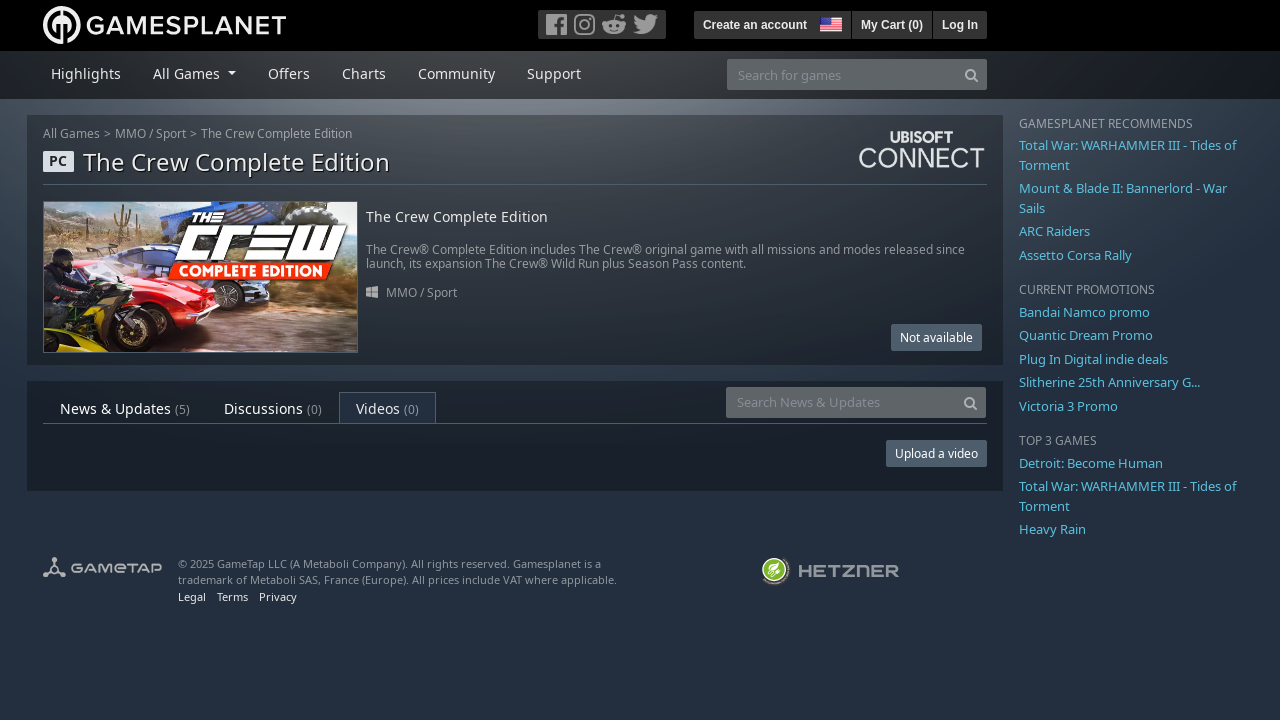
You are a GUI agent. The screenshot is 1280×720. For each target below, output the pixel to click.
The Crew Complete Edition (276, 133)
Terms (232, 596)
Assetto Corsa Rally (1075, 255)
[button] (829, 22)
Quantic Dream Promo (1086, 335)
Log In (960, 25)
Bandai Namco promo (1084, 312)
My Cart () (892, 25)
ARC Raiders (1054, 231)
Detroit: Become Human (1091, 463)
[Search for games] (842, 74)
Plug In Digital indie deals (1093, 359)
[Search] (971, 74)
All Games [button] (188, 73)
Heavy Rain (1052, 529)
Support (554, 73)
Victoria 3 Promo (1068, 406)
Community (456, 73)
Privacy (278, 596)
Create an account (755, 25)
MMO (130, 133)
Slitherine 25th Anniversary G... (1109, 382)
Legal (192, 596)
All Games (71, 133)
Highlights (86, 73)
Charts (364, 73)
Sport (171, 133)
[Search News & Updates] (841, 402)
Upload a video (936, 453)
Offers (289, 73)
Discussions (273, 408)
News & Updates (125, 408)
